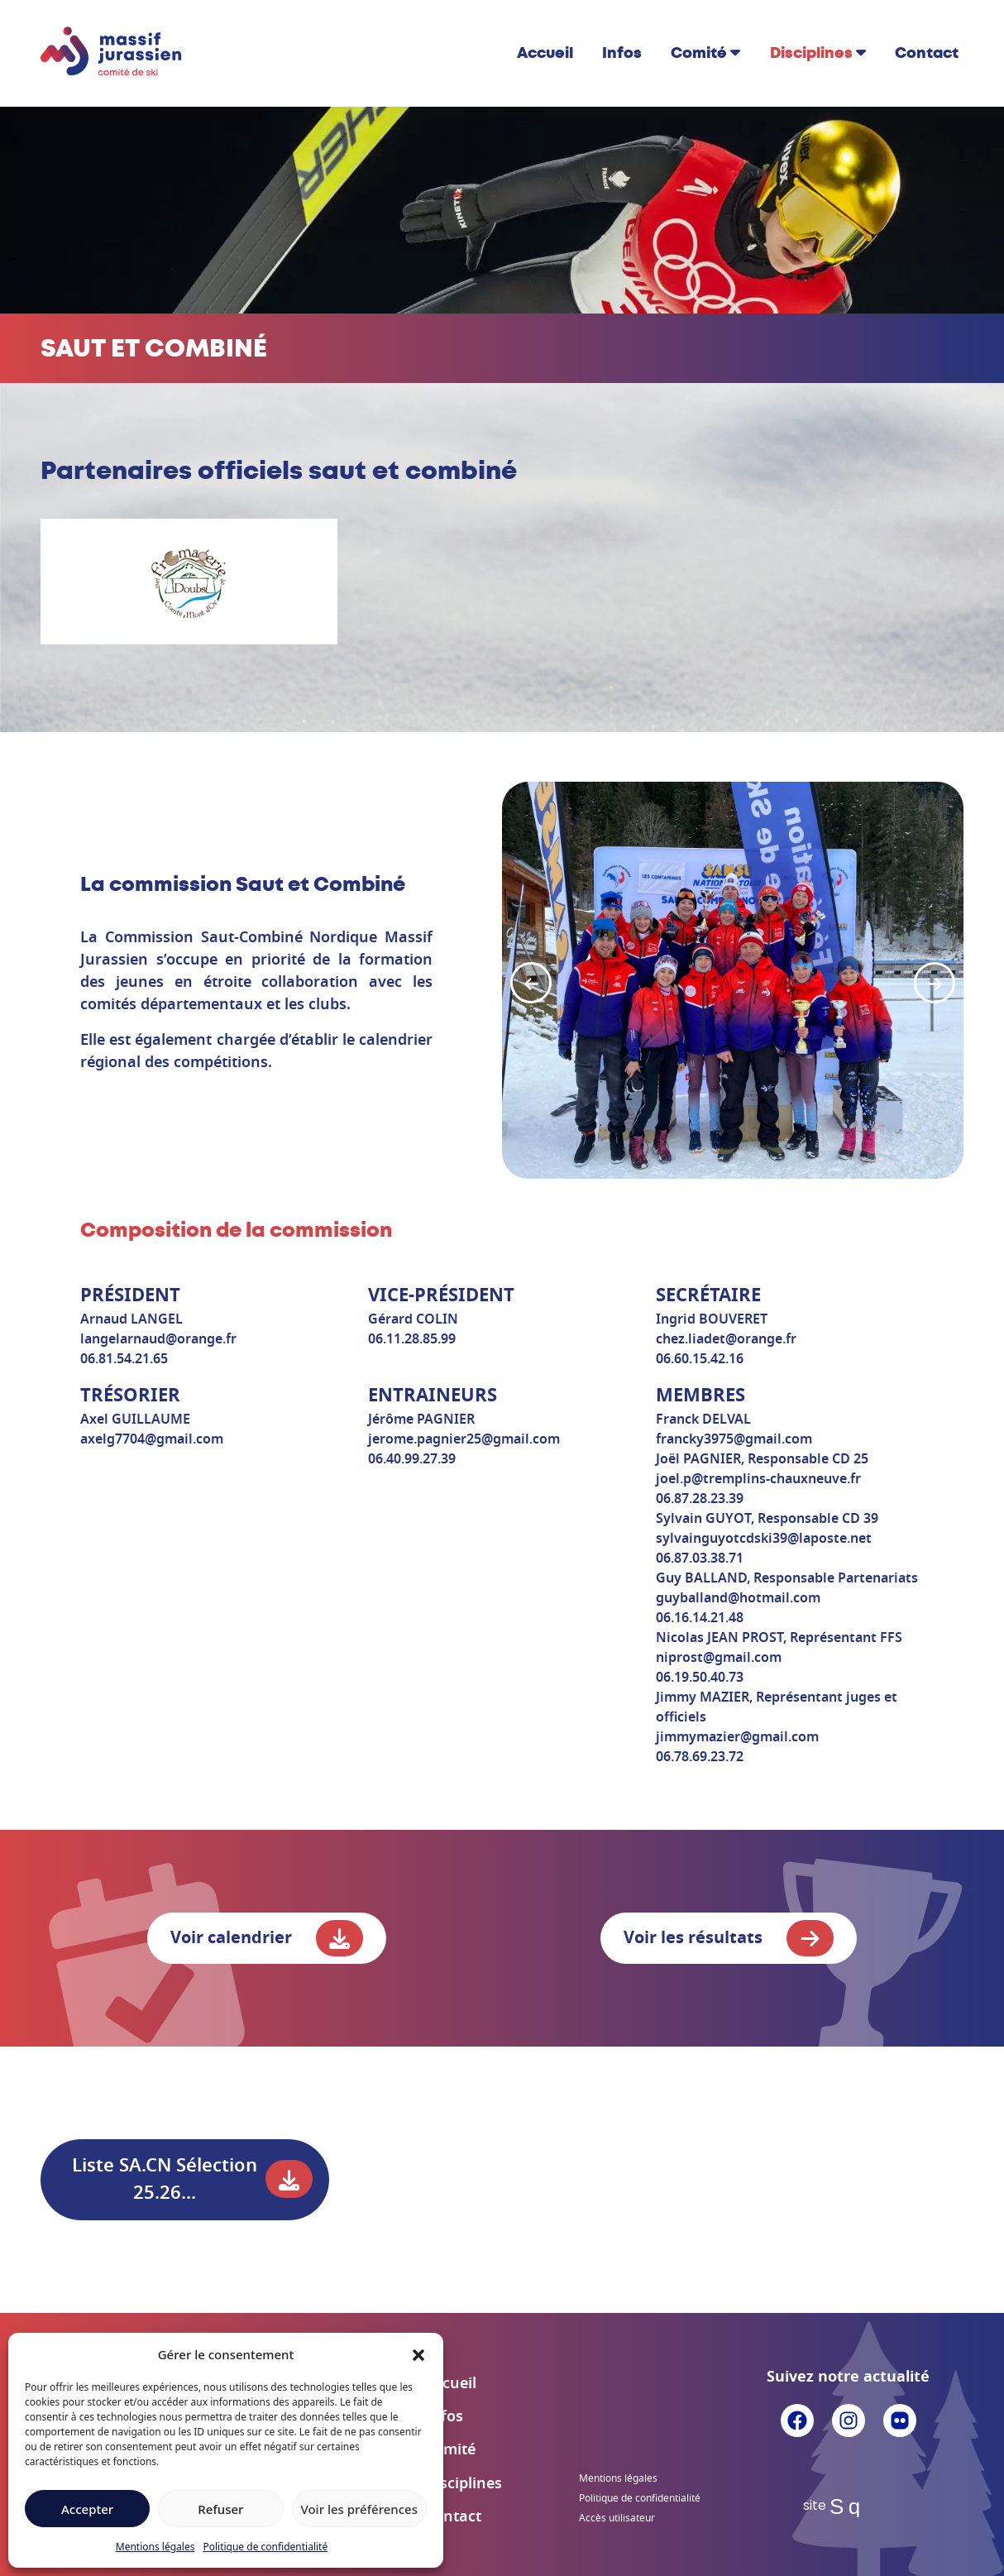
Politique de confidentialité (265, 2547)
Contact (927, 53)
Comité (699, 53)
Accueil (545, 53)
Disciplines (811, 53)
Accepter (87, 2509)
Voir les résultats (729, 1938)
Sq (848, 2506)
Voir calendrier (266, 1938)
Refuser (220, 2509)
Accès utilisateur (617, 2518)
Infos (622, 53)
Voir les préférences (359, 2509)
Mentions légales (155, 2547)
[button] (418, 2354)
